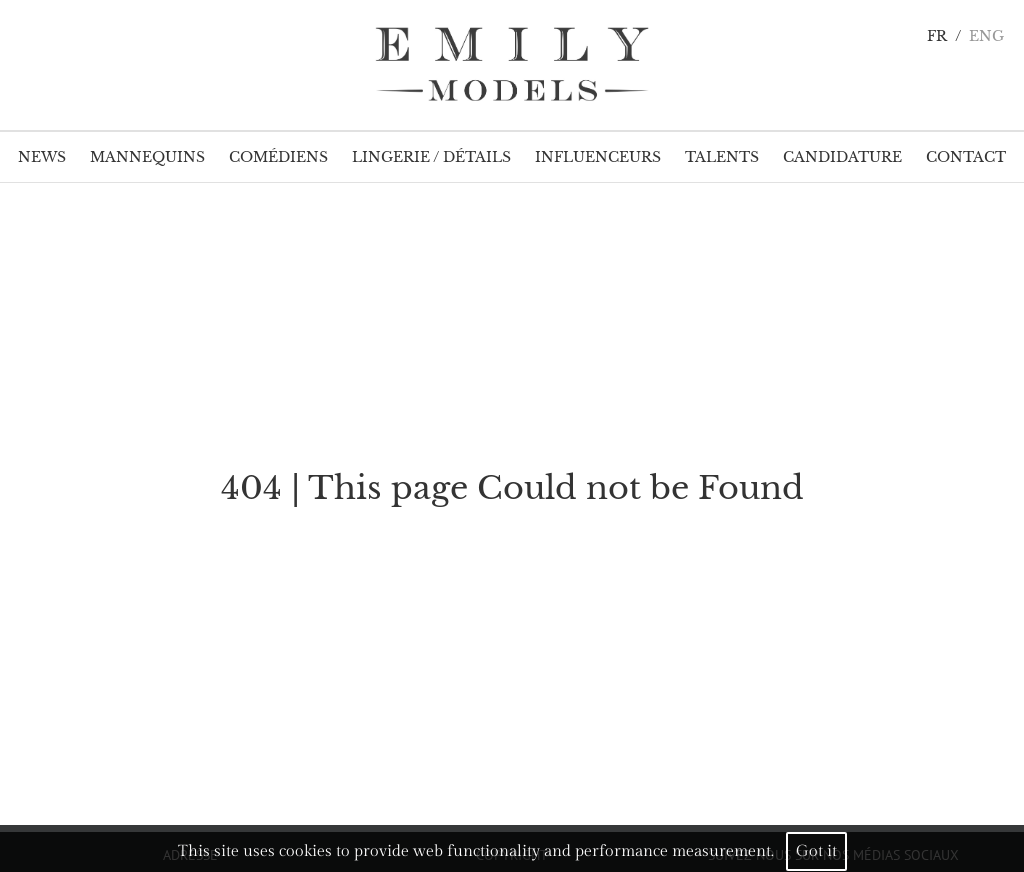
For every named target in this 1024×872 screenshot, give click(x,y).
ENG (986, 36)
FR (937, 36)
